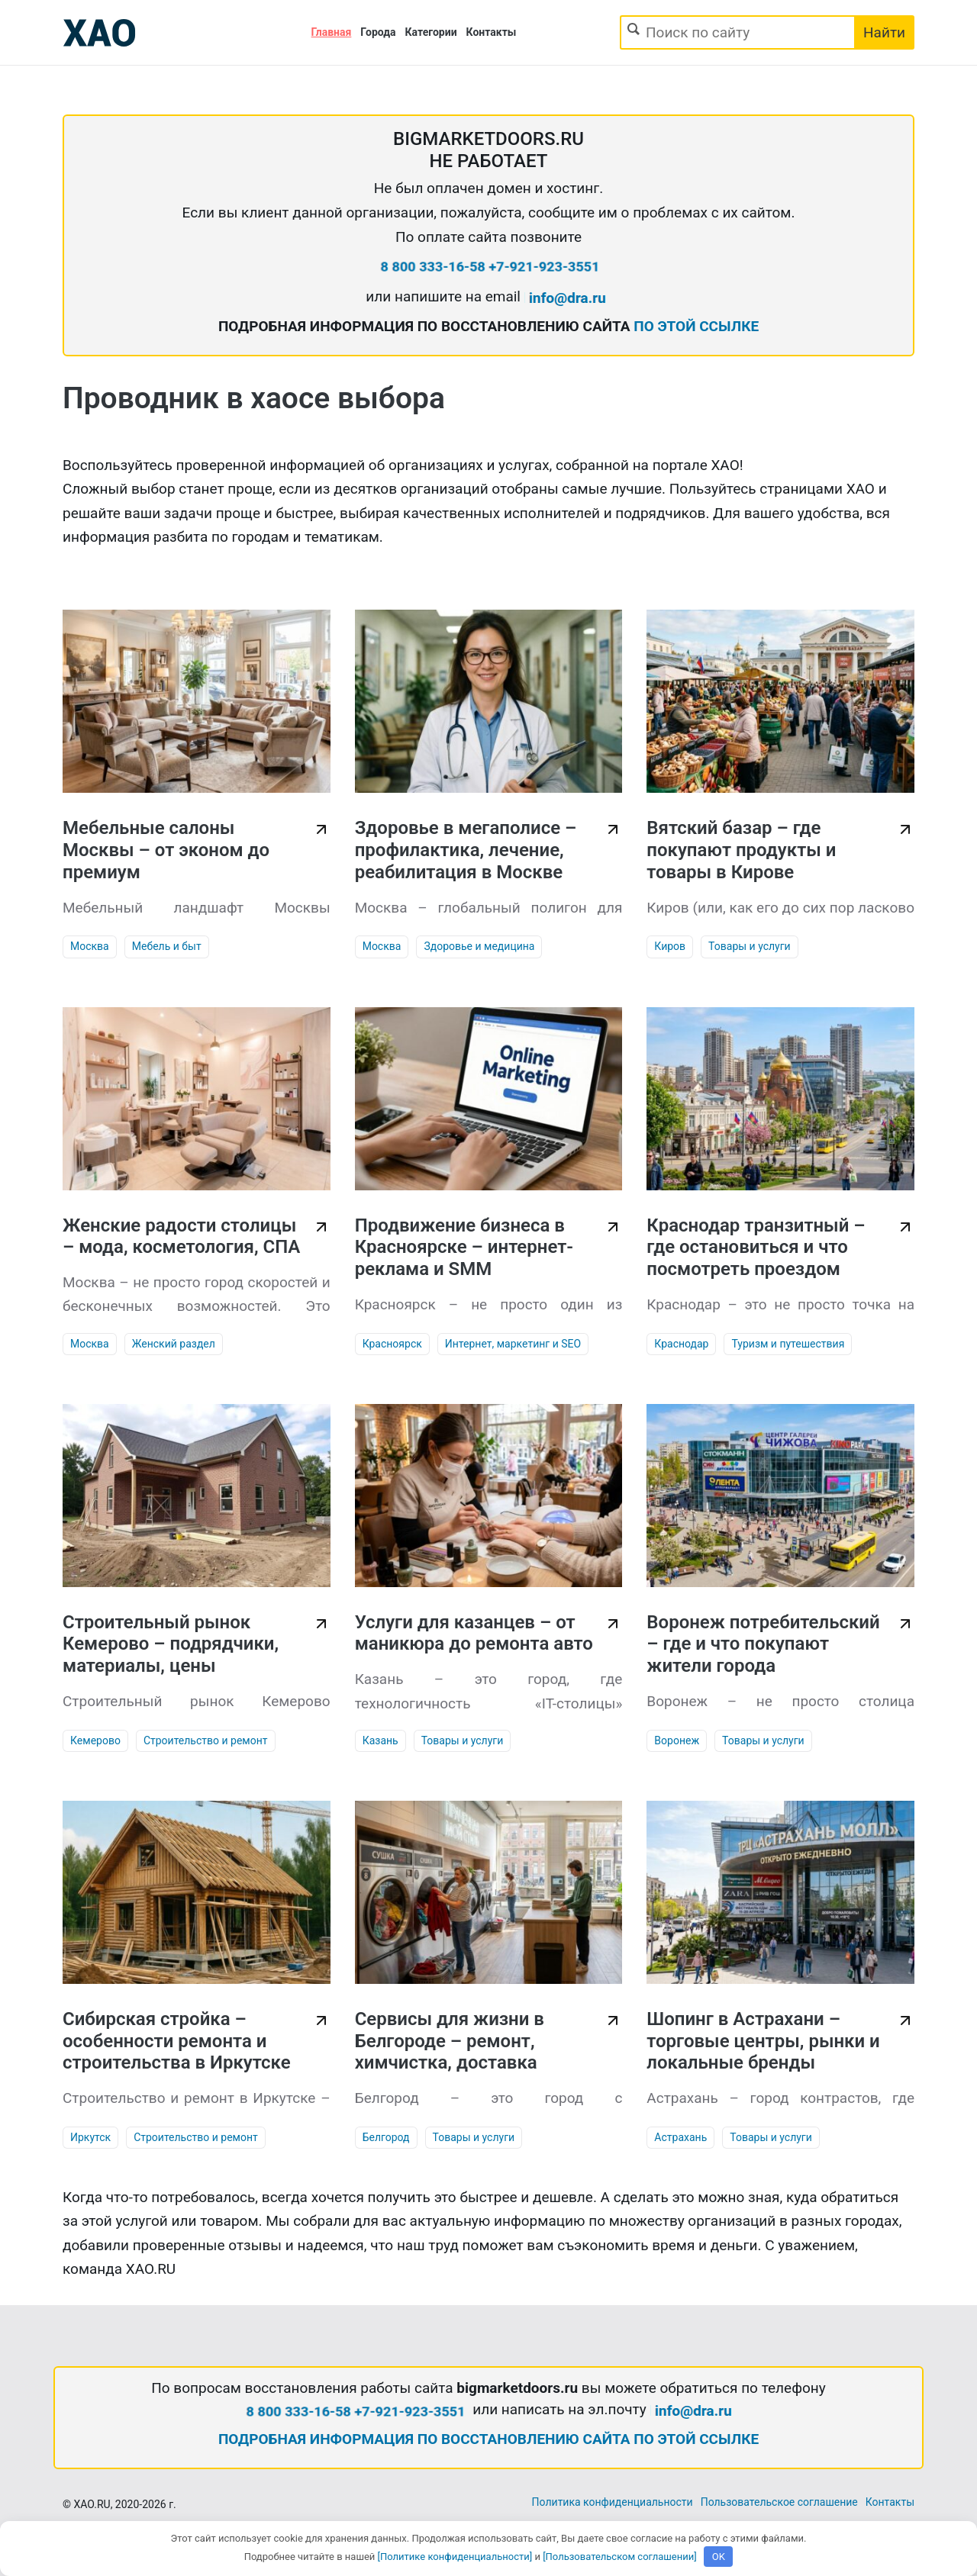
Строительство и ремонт (205, 1740)
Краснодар (681, 1344)
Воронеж (676, 1740)
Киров (669, 946)
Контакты (491, 32)
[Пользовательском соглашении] (620, 2556)
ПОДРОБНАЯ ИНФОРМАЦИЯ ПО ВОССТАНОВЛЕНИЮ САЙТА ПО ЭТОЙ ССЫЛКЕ (488, 2439)
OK (718, 2556)
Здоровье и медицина (479, 946)
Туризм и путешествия (787, 1344)
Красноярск (392, 1344)
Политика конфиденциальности (612, 2502)
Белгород (386, 2137)
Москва (89, 946)
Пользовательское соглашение (779, 2502)
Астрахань (680, 2137)
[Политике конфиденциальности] (455, 2556)
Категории (431, 32)
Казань (380, 1740)
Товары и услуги (749, 946)
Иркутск (90, 2137)
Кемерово (95, 1740)
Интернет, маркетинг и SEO (513, 1344)
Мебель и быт (167, 946)
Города (377, 32)
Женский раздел (173, 1344)
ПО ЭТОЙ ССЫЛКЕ (696, 326)
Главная (331, 32)
